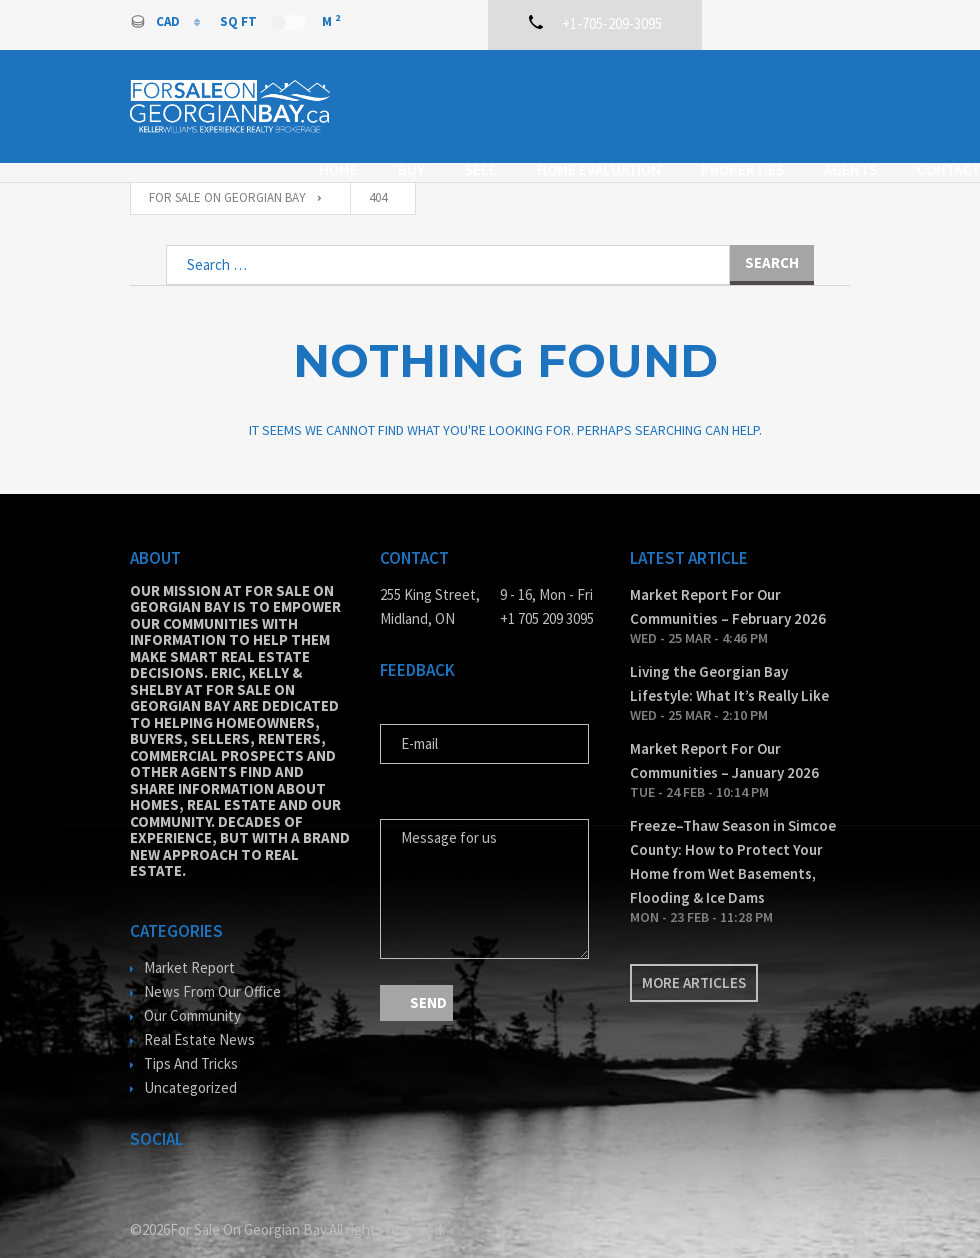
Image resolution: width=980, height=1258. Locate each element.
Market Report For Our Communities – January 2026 (724, 731)
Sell (492, 86)
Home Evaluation (610, 86)
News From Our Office (212, 962)
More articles (694, 953)
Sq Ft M (280, 21)
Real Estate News (199, 1010)
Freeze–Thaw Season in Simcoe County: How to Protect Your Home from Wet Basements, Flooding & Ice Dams (733, 832)
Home (349, 86)
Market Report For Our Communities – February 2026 (728, 577)
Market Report (189, 938)
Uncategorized (190, 1058)
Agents (356, 110)
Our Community (192, 986)
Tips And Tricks (191, 1034)
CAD (156, 21)
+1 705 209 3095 (547, 589)
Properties (753, 86)
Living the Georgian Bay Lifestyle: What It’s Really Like (729, 654)
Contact (454, 110)
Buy (422, 86)
